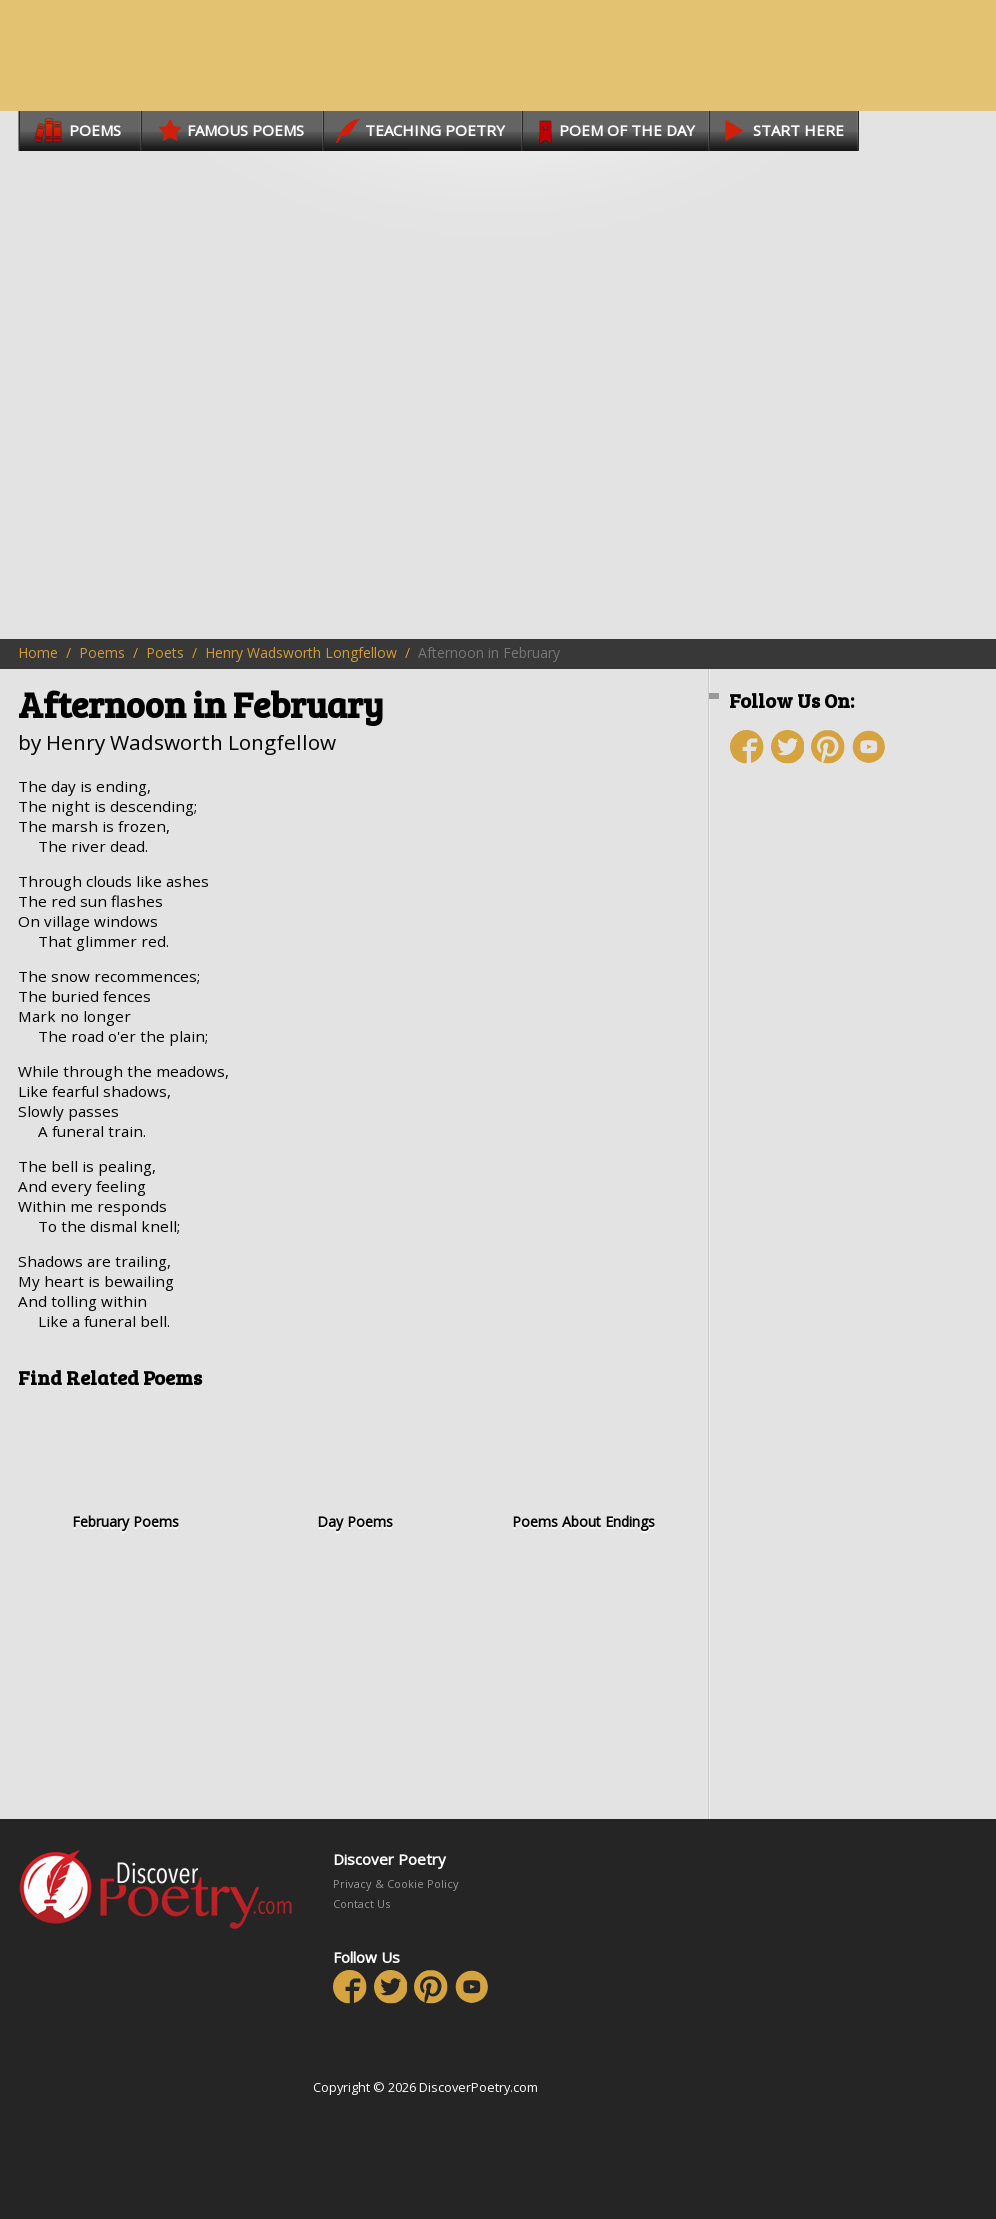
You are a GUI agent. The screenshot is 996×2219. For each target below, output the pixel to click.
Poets (165, 652)
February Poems (125, 1466)
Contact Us (361, 1903)
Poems (102, 652)
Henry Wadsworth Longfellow (301, 652)
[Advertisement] (848, 960)
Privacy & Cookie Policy (396, 1883)
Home (38, 652)
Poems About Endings (583, 1466)
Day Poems (354, 1466)
